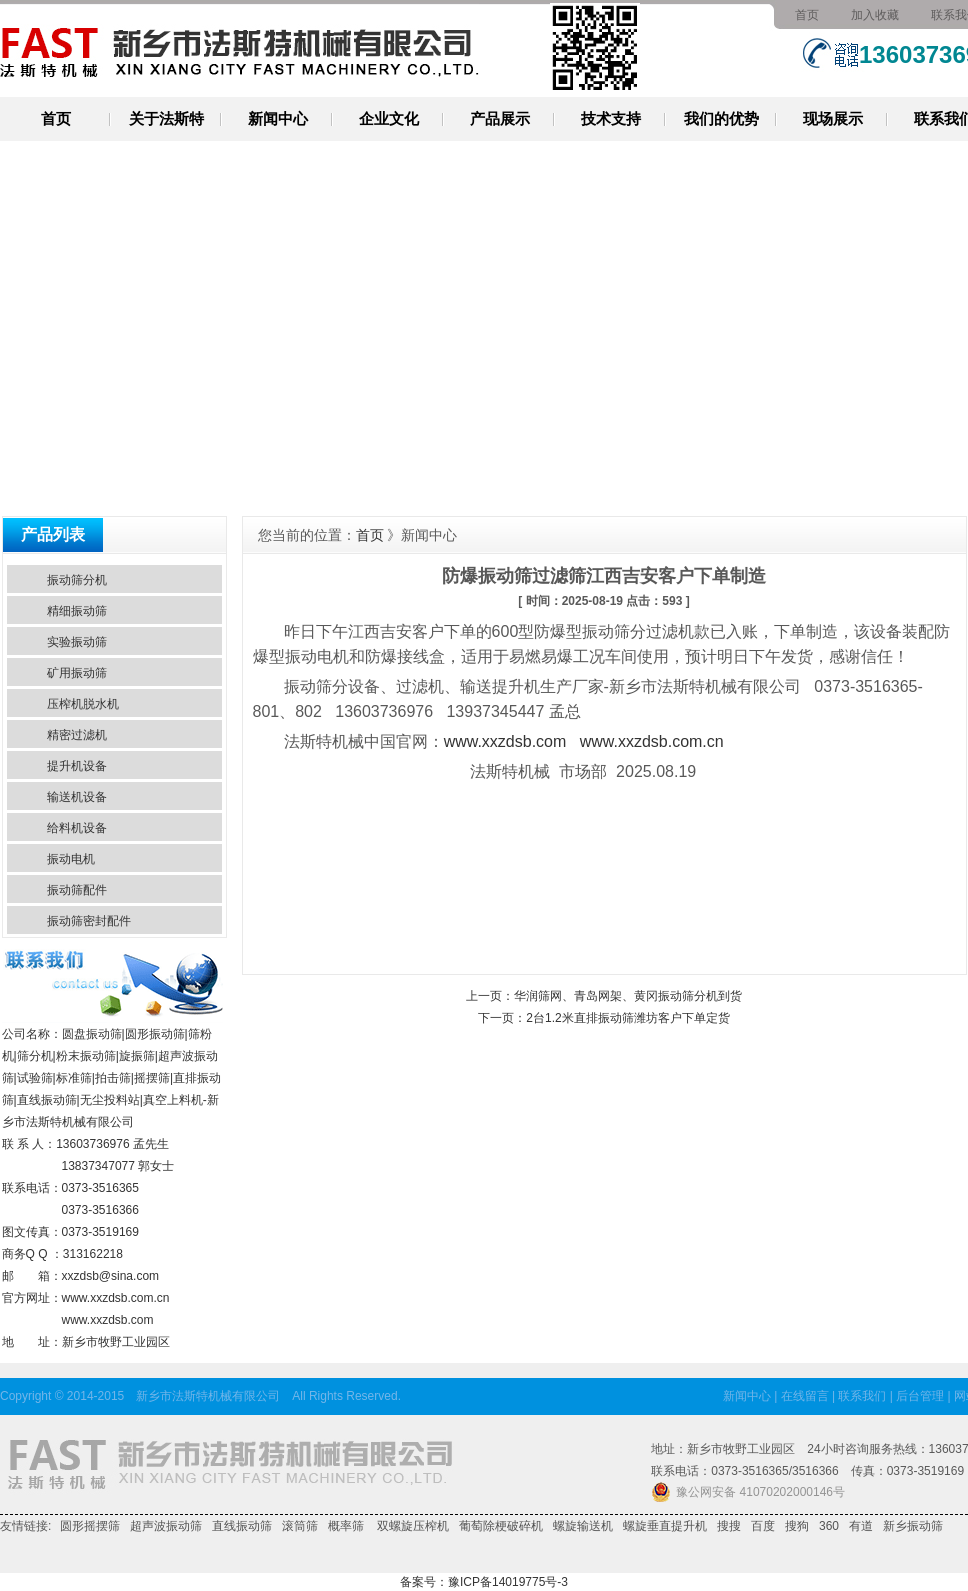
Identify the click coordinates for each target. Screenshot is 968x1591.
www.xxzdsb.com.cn (116, 1298)
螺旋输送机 (583, 1526)
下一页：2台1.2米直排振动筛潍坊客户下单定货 (603, 1018)
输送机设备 (77, 797)
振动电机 (71, 859)
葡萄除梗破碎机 (501, 1526)
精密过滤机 (77, 735)
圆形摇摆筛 (90, 1526)
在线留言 (805, 1396)
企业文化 (389, 118)
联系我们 (862, 1396)
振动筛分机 (77, 580)
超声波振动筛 (166, 1526)
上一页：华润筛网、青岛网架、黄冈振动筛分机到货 (604, 996)
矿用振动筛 (77, 673)
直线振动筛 (242, 1526)
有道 (861, 1526)
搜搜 (729, 1526)
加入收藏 (875, 15)
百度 (763, 1526)
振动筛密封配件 (89, 921)
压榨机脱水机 (83, 704)
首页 (807, 15)
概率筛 (346, 1526)
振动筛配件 (77, 890)
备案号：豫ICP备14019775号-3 (484, 1582)
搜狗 (797, 1526)
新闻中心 (278, 118)
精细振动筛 (77, 611)
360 (829, 1526)
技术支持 (611, 118)
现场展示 (833, 118)
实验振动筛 (77, 642)
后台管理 (920, 1396)
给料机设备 (77, 828)
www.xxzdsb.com (108, 1320)
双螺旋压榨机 (411, 1526)
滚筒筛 (300, 1526)
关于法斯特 (166, 118)
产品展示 (500, 118)
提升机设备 (77, 766)
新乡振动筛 (913, 1526)
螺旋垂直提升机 (665, 1526)
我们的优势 (721, 118)
